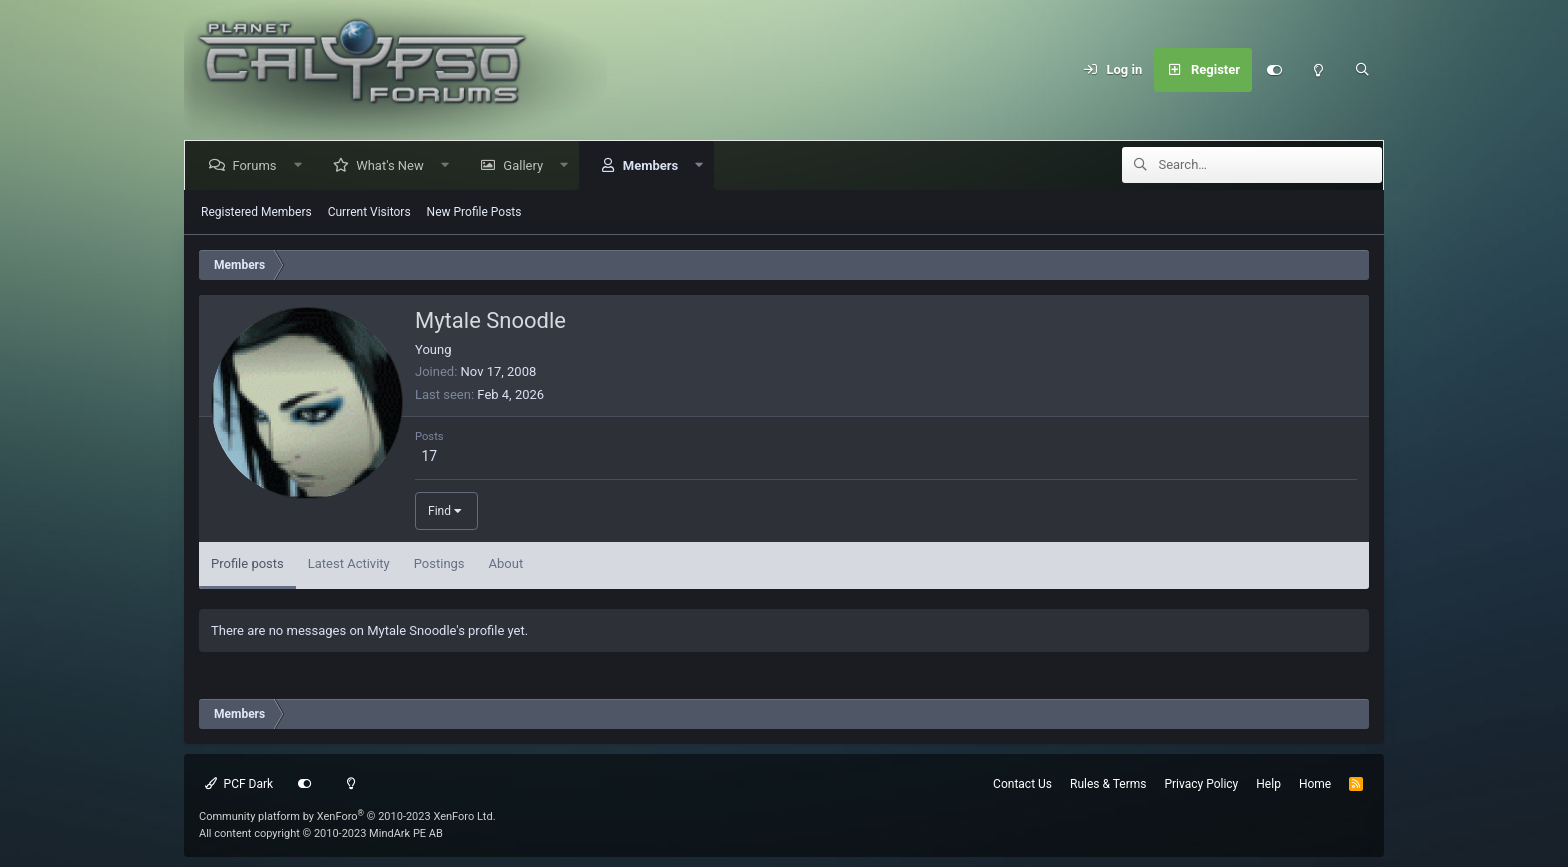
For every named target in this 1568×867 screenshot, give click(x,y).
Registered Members (256, 212)
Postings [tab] (439, 563)
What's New (394, 165)
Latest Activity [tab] (349, 563)
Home (1315, 784)
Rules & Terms (1108, 784)
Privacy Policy (1201, 784)
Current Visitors (369, 212)
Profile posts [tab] (247, 563)
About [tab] (506, 563)
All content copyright (321, 833)
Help (1268, 784)
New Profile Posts (474, 212)
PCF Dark (239, 784)
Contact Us (1022, 784)
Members (653, 165)
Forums (258, 165)
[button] (301, 165)
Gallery (527, 165)
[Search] (1362, 70)
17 (429, 456)
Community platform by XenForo (347, 816)
